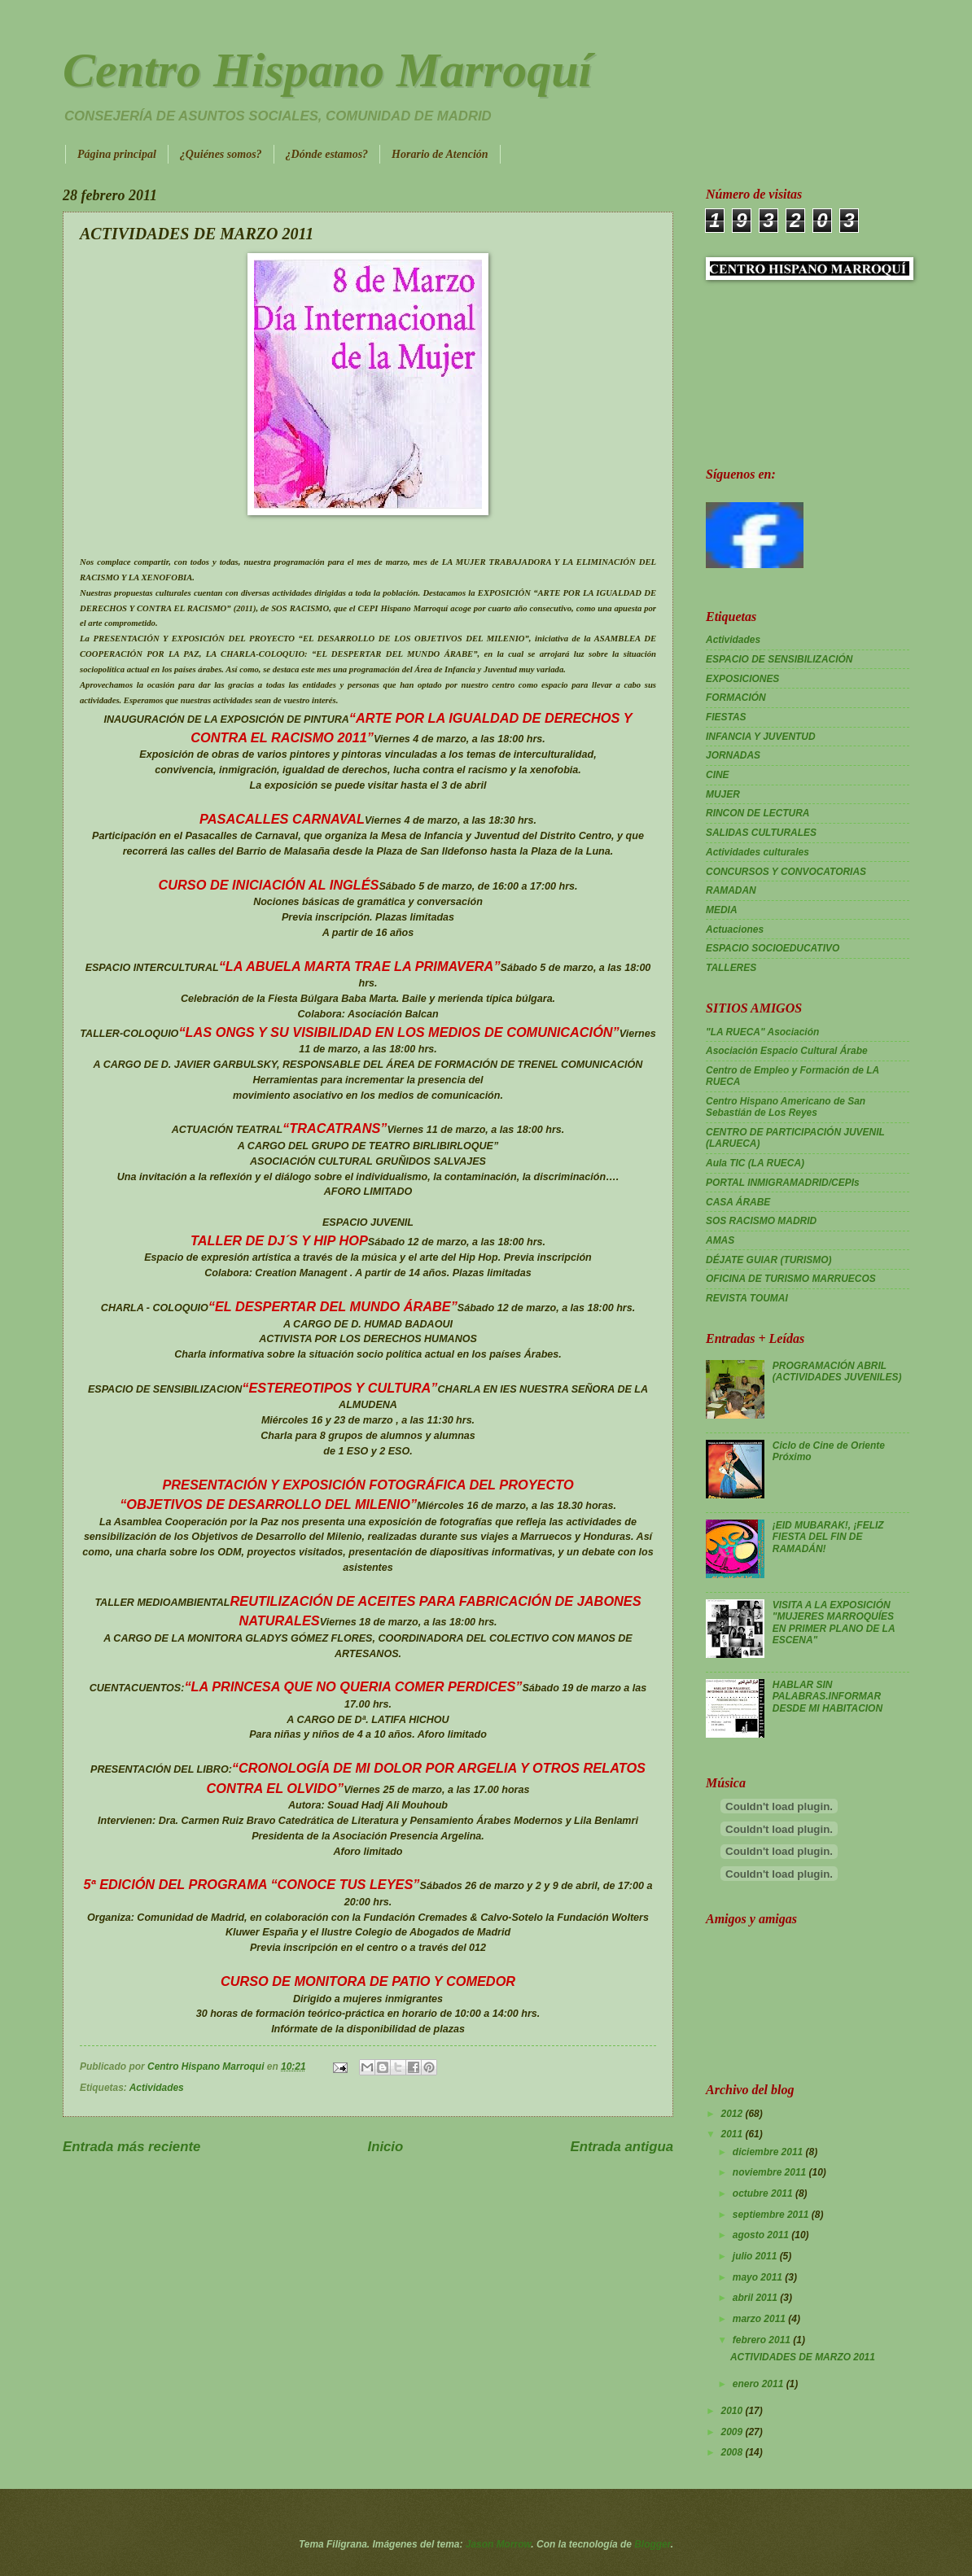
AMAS (720, 1240)
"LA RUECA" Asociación (762, 1032)
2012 (732, 2113)
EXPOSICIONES (742, 678)
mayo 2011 (759, 2277)
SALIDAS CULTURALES (761, 832)
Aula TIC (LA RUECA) (755, 1163)
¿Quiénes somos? (221, 154)
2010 (732, 2410)
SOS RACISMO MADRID (761, 1221)
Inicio (386, 2146)
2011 (732, 2134)
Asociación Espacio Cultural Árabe (787, 1050)
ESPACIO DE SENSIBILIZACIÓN (779, 659)
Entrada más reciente (131, 2146)
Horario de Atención (440, 154)
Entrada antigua (622, 2146)
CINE (717, 775)
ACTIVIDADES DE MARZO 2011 (802, 2357)
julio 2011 (756, 2256)
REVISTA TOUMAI (747, 1298)
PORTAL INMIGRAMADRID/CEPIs (783, 1182)
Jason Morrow (499, 2544)
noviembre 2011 (771, 2172)
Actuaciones (735, 929)
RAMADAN (731, 890)
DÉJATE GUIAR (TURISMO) (769, 1260)
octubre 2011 (764, 2193)
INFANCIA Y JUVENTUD (761, 736)
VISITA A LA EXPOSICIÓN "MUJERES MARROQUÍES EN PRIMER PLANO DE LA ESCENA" (834, 1622)
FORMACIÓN (736, 697)
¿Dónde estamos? (327, 154)
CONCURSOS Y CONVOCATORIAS (786, 871)
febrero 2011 (763, 2340)
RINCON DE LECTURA (758, 813)
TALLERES (731, 967)
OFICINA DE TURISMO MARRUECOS (791, 1278)
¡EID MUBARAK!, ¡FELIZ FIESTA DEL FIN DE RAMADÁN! (828, 1537)
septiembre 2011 (772, 2214)
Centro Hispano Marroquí (327, 70)
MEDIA (722, 910)
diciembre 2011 (769, 2152)
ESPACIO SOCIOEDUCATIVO (772, 948)
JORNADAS (733, 755)
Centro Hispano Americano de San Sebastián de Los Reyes (785, 1107)
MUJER (723, 794)
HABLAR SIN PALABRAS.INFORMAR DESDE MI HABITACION (827, 1696)
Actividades (156, 2087)
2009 (732, 2432)
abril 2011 (756, 2297)
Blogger (652, 2544)
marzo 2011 (760, 2319)
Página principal (116, 154)
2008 (732, 2452)
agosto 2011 (762, 2235)
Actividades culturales (757, 852)
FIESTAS (726, 717)
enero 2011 (759, 2384)
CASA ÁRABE (738, 1202)
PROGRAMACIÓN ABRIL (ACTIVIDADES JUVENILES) (837, 1371)
